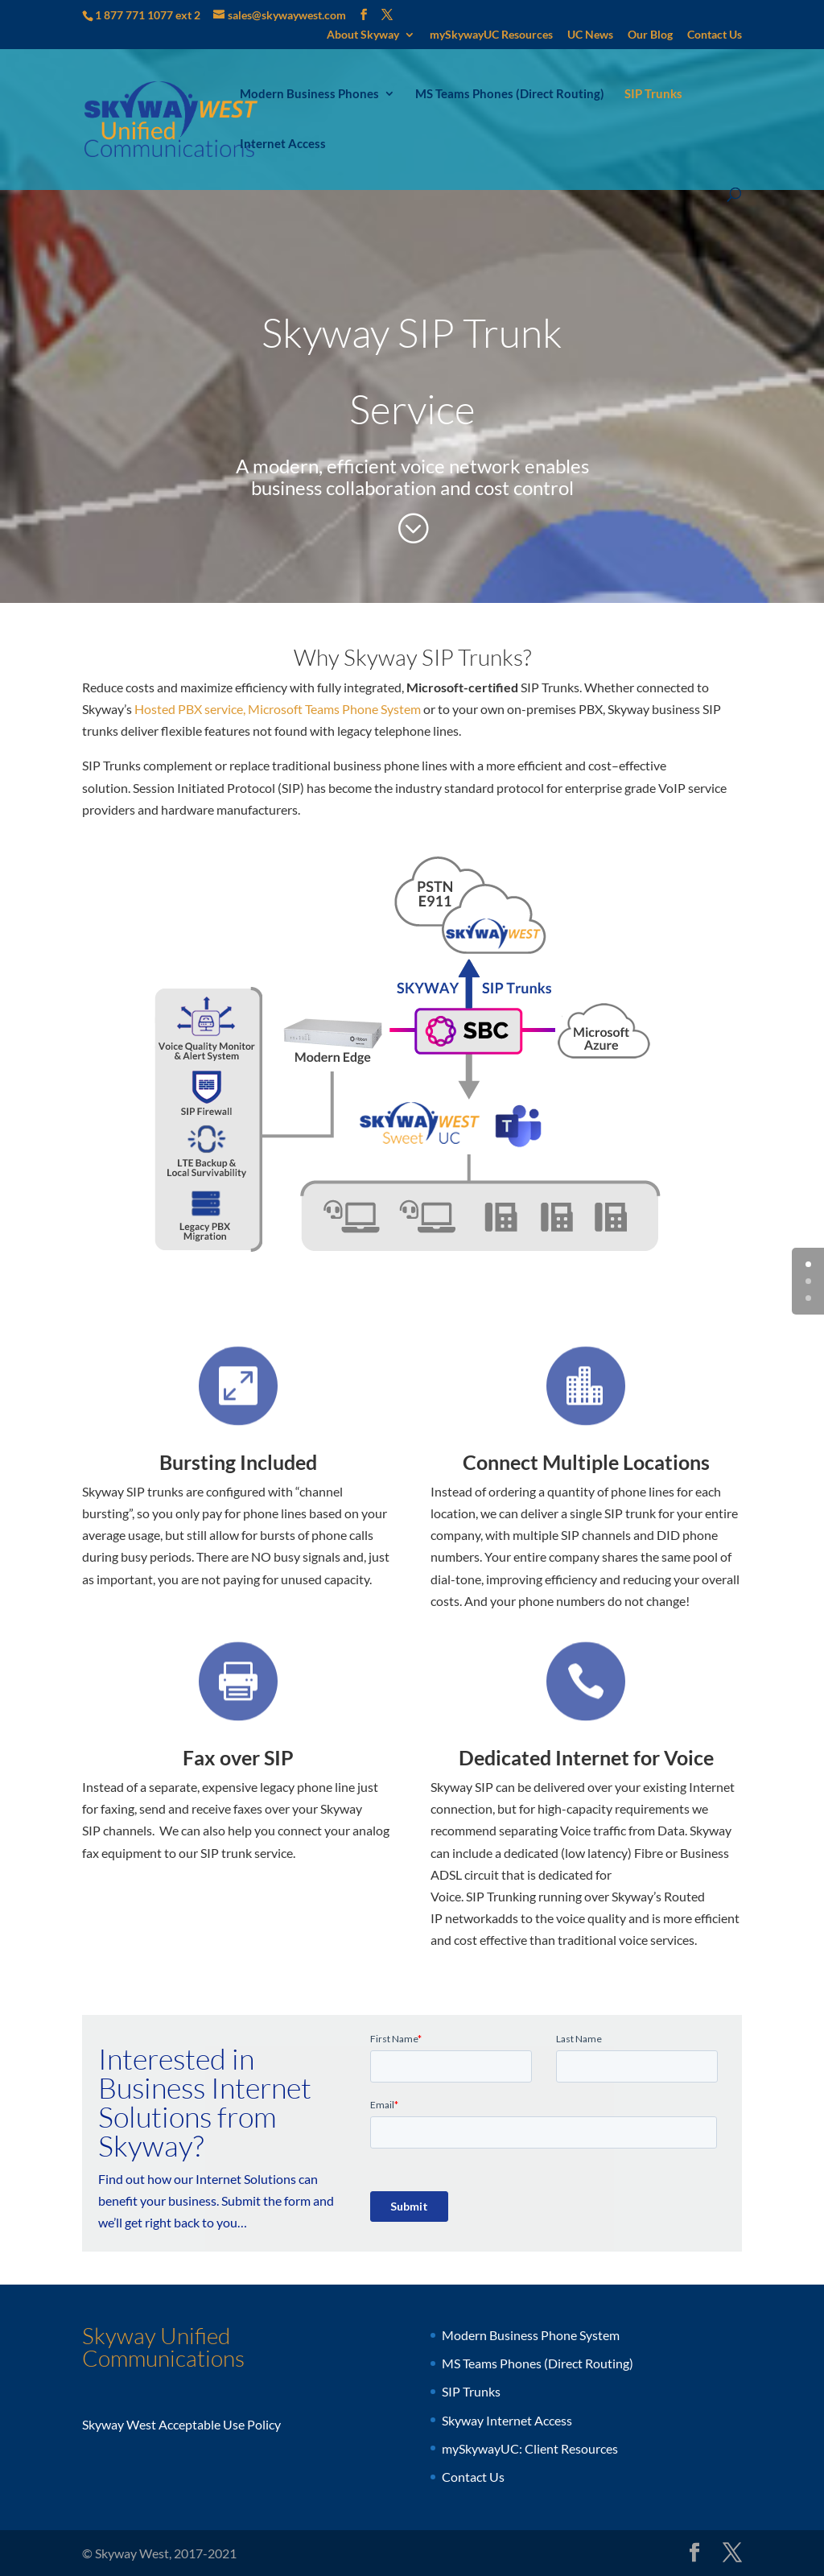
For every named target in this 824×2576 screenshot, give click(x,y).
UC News (590, 35)
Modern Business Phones (309, 94)
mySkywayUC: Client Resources (530, 2448)
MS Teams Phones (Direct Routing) (509, 94)
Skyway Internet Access (507, 2420)
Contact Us (714, 35)
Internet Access (283, 144)
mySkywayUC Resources (491, 35)
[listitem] (335, 1039)
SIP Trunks (653, 94)
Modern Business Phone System (531, 2335)
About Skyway (363, 35)
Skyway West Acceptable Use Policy (181, 2424)
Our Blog (650, 35)
